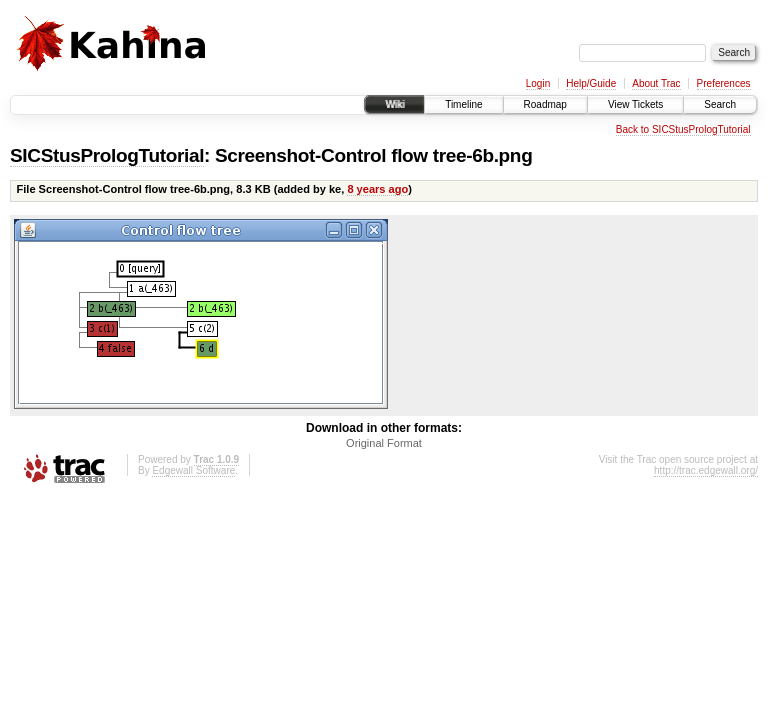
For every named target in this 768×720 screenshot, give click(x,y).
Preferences (724, 83)
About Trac (656, 83)
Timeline (463, 104)
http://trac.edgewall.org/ (706, 470)
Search (720, 104)
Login (538, 83)
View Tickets (635, 104)
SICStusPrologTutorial (107, 155)
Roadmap (545, 104)
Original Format (384, 443)
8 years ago (377, 189)
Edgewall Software (193, 470)
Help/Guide (591, 83)
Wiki (394, 104)
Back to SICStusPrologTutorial (683, 129)
